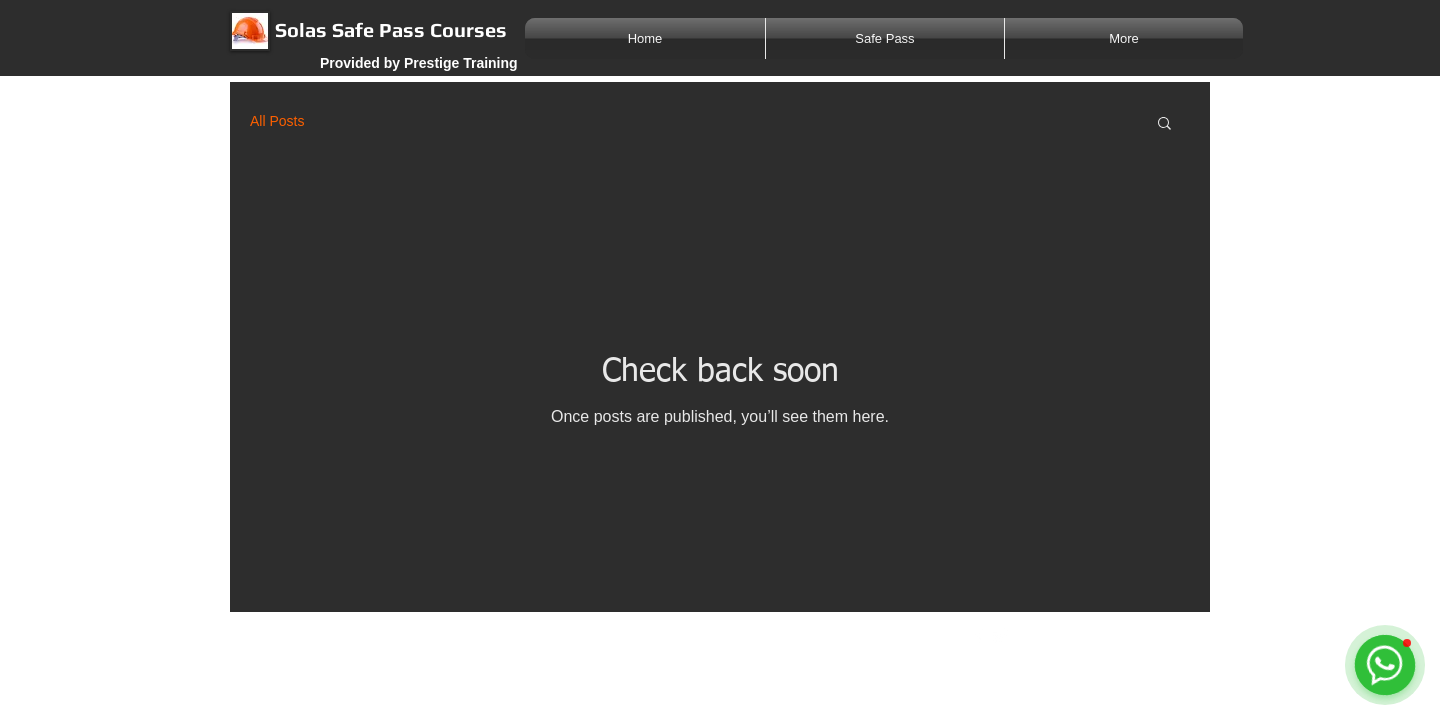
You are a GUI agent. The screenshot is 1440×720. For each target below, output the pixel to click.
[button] (1164, 124)
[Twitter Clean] (1000, 636)
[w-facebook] (979, 636)
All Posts (277, 121)
